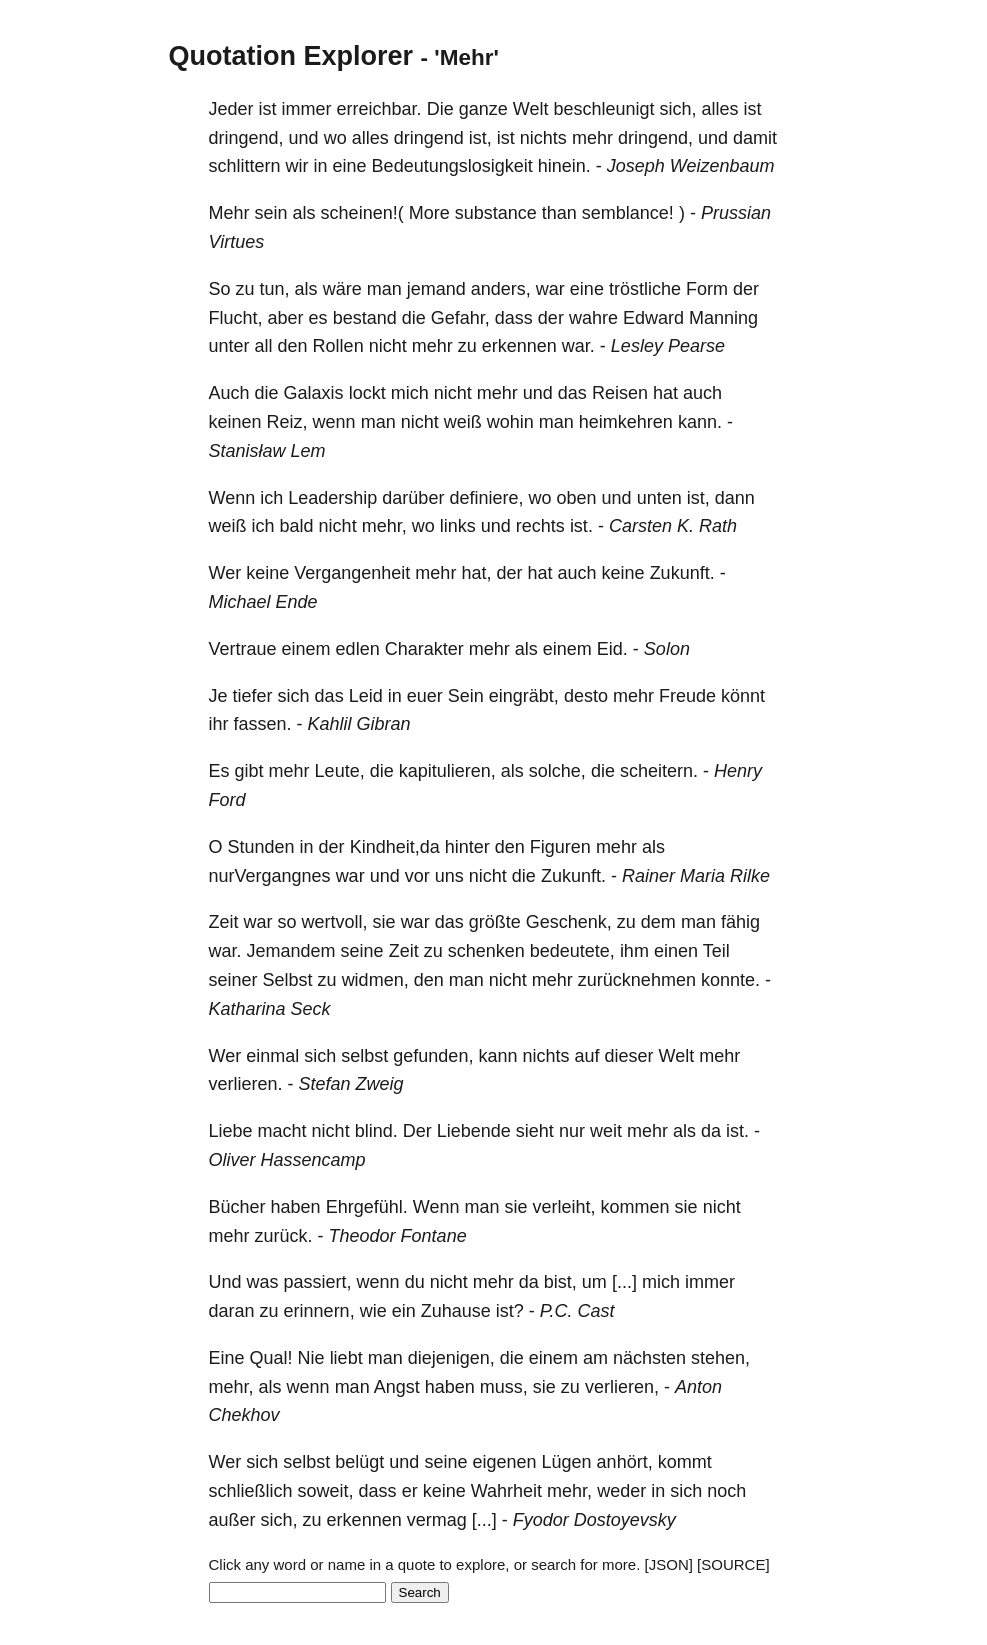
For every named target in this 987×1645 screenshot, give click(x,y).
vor (417, 876)
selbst (364, 1056)
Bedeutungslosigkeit (452, 166)
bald (297, 526)
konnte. (730, 980)
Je (218, 696)
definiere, (486, 498)
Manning (723, 318)
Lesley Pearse (668, 346)
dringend (429, 138)
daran (232, 1311)
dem (658, 922)
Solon (667, 649)
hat (665, 393)
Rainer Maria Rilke (696, 876)
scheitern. (659, 771)
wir (297, 166)
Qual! (271, 1358)
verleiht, (564, 1207)
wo (335, 138)
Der (417, 1131)
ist (268, 109)
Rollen (338, 346)
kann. (700, 422)
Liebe (231, 1131)
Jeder (231, 109)
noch (726, 1491)
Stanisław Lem (267, 451)
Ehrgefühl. (367, 1207)
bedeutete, (572, 951)
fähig (740, 922)
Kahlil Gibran (359, 724)
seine (362, 951)
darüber (413, 498)
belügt (359, 1462)
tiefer (253, 696)
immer (307, 109)
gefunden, (433, 1056)
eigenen (504, 1462)
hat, (476, 573)
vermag (437, 1520)
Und (225, 1282)
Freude (687, 696)
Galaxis (314, 393)
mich (410, 393)
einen (676, 951)
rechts (540, 526)
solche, (557, 771)
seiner (233, 980)
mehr (592, 138)
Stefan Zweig (351, 1084)
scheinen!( (362, 213)
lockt (367, 393)
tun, (275, 289)
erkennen (519, 346)
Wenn (232, 498)
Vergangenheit (352, 573)
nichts (543, 138)
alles (720, 109)
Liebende (474, 1131)
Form (707, 289)
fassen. (263, 724)
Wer (225, 573)
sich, (678, 109)
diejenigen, (451, 1358)
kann (497, 1056)
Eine (227, 1358)
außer (232, 1520)
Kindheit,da (395, 847)
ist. (581, 526)
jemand (436, 289)
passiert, (318, 1282)
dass (514, 318)
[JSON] (669, 1564)
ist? (510, 1311)
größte (495, 922)
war (550, 289)
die (414, 318)
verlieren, (622, 1387)
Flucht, (236, 318)
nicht (388, 346)
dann (735, 498)
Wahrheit (506, 1491)
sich (294, 696)
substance (496, 213)
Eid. (612, 649)
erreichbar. (379, 109)
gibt (249, 771)
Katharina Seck (270, 1009)
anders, (501, 289)
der (746, 289)
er (410, 1491)
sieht (535, 1131)
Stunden (261, 847)
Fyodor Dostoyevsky (594, 1520)
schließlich (251, 1491)
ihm (634, 951)
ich (271, 498)
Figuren (560, 847)
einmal (272, 1056)
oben (577, 498)
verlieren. (246, 1084)
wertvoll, (335, 922)
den (293, 346)
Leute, (340, 771)
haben (296, 1207)
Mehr (229, 213)
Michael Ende (263, 602)
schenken (486, 951)
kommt (685, 1462)
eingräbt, (524, 696)
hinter (467, 847)
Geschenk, (569, 922)
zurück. (284, 1236)
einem (306, 649)
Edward (653, 318)
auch (702, 393)
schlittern (245, 166)
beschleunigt (603, 109)
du (415, 1282)
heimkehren (626, 422)
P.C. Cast (577, 1311)
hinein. (564, 166)
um (594, 1282)
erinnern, (319, 1311)
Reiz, (287, 422)
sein (271, 213)
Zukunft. (682, 573)
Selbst (288, 980)
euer (425, 696)
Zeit (224, 922)
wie (373, 1311)
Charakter (424, 649)
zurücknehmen (637, 980)
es (318, 318)
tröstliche (645, 289)
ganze (483, 109)
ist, (480, 138)
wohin (510, 422)
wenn (334, 422)
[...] (624, 1282)
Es (219, 771)
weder (621, 1491)
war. (578, 346)
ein (404, 1311)
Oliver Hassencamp (287, 1160)
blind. (376, 1131)
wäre (342, 289)
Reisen (620, 393)
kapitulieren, (447, 771)
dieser (629, 1056)
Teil (716, 951)
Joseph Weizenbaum (691, 166)
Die (440, 109)
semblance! (628, 213)
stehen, (720, 1358)
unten (659, 498)
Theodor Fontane (398, 1236)
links (458, 526)
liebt (346, 1358)
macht (282, 1131)
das (572, 393)
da (711, 1131)
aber (286, 318)
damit (755, 138)
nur (572, 1131)
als (304, 213)
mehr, (384, 526)
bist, (560, 1282)
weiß (463, 422)
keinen (235, 422)
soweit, (326, 1491)
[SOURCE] (733, 1564)
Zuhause (456, 1311)
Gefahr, (460, 318)
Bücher (237, 1207)
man (384, 289)
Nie (311, 1358)
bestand (365, 318)
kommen (635, 1207)
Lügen (567, 1462)
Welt (531, 109)
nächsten (649, 1358)
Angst (397, 1387)
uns (449, 876)
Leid (366, 696)
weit (606, 1131)
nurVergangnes (270, 876)
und (304, 138)
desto (586, 696)
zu (245, 289)
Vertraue (243, 649)
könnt (743, 696)
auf (587, 1056)
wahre (593, 318)
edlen (358, 649)
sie (384, 922)
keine (267, 573)
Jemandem (291, 951)
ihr (219, 724)
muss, (504, 1387)
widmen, (375, 980)
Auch (229, 393)
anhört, (625, 1462)
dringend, (246, 138)
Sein (466, 696)
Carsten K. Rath (673, 526)
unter (229, 346)
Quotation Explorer (291, 56)
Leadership (332, 498)
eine (350, 166)
